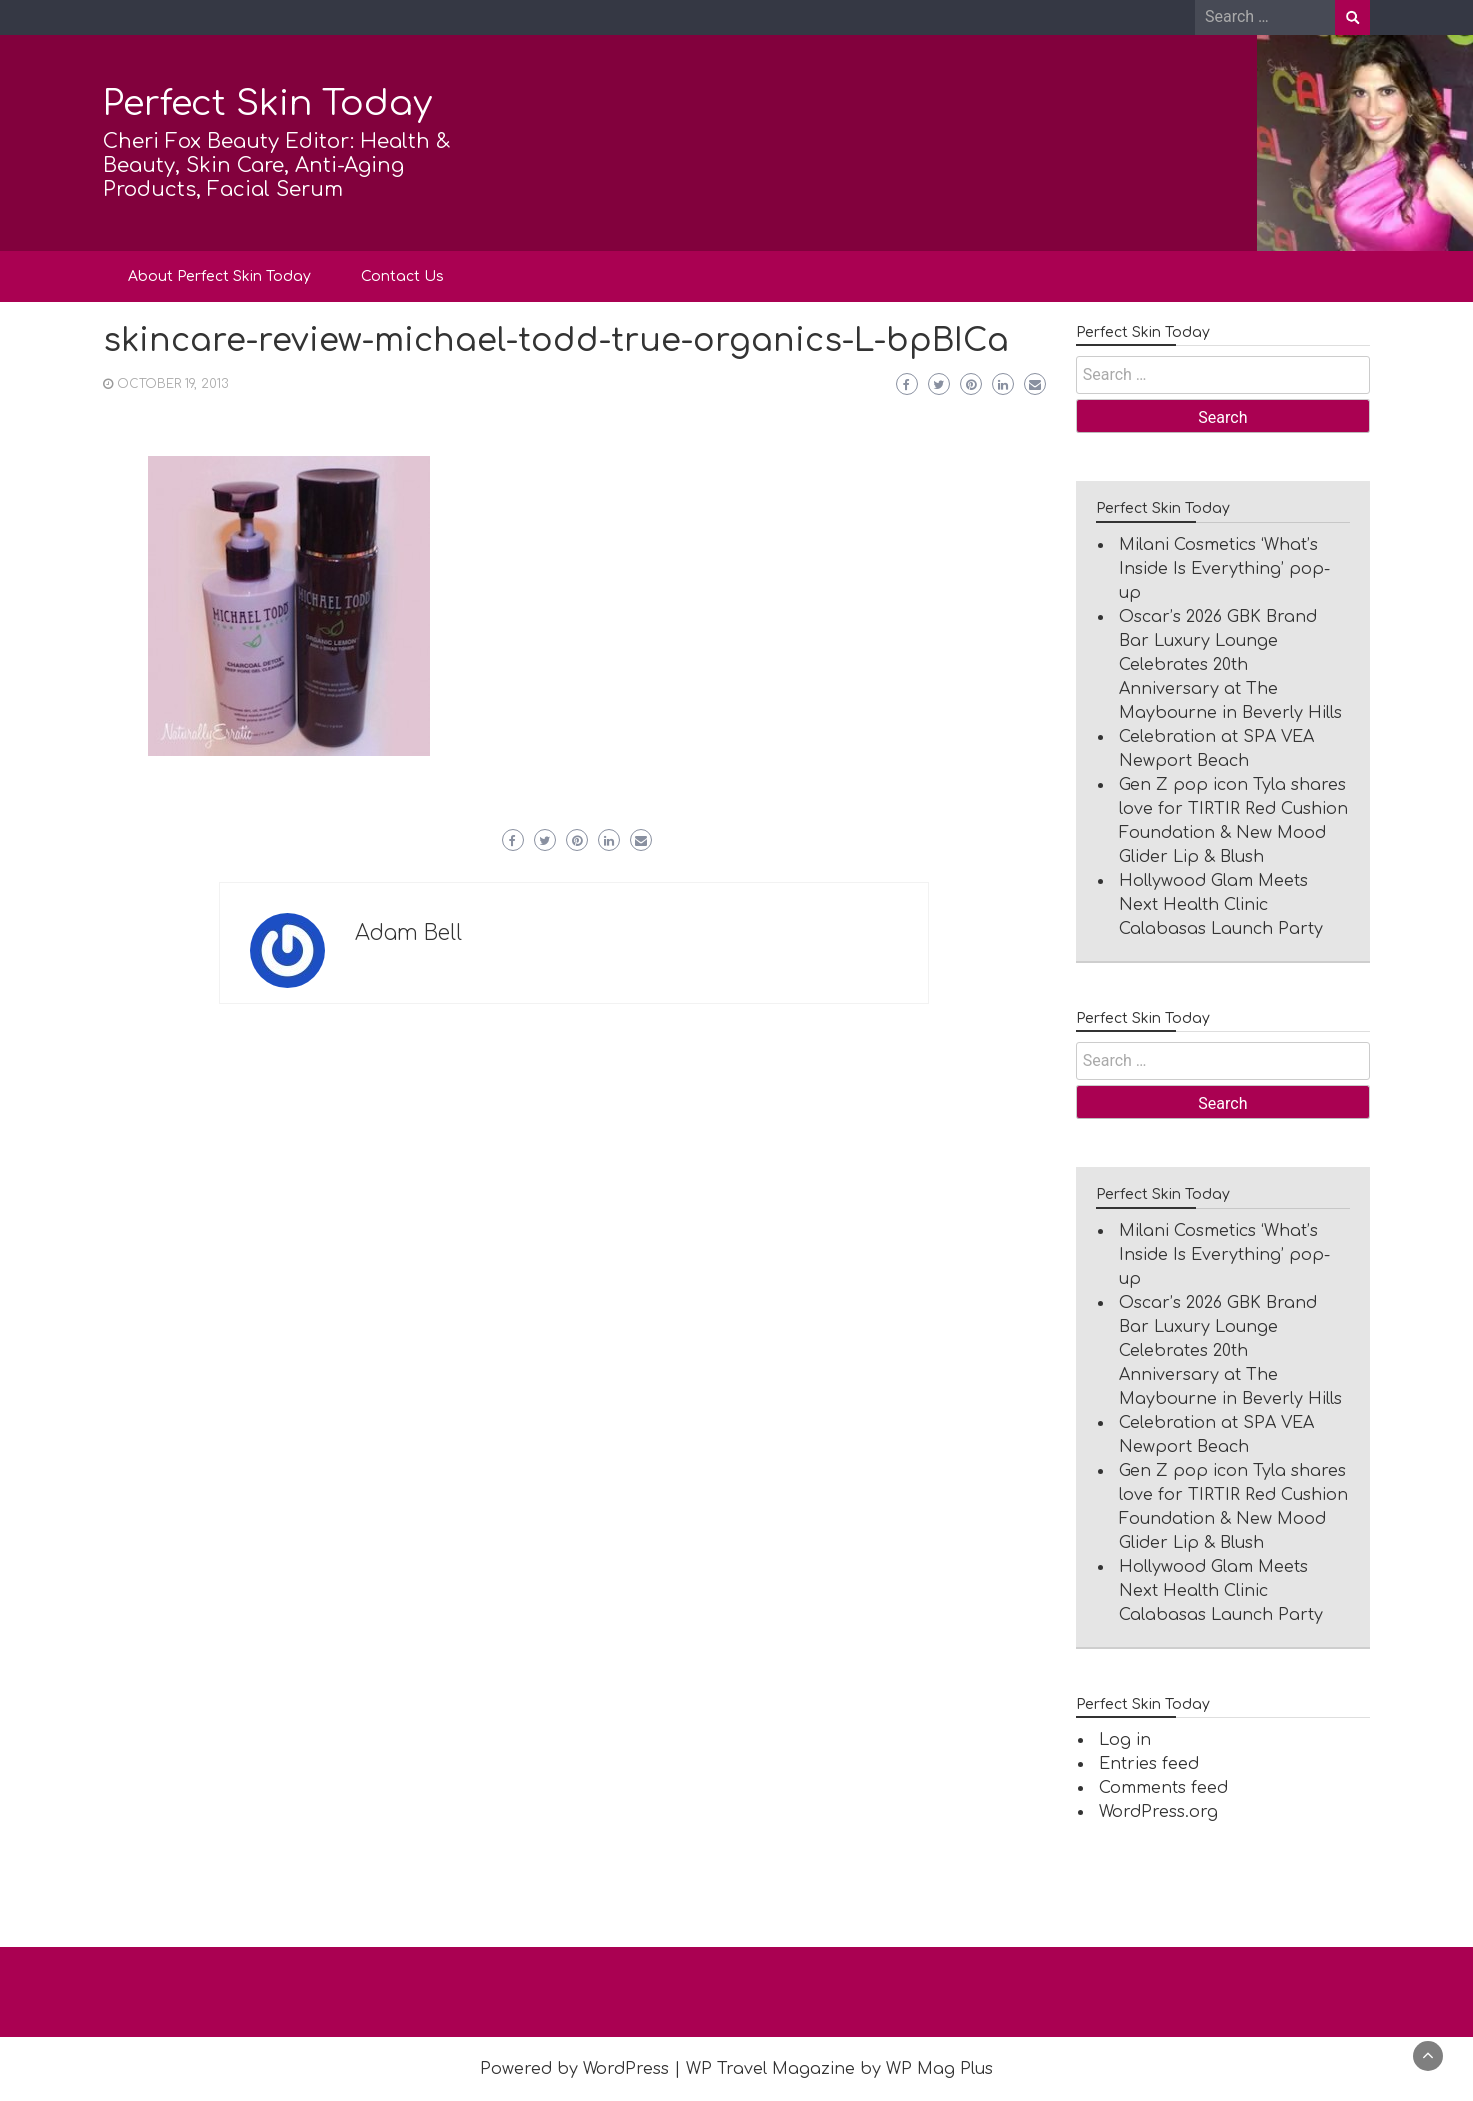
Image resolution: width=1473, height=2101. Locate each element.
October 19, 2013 (172, 384)
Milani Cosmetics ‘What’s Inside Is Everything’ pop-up (1224, 569)
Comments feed (1163, 1788)
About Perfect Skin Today (219, 276)
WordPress (626, 2069)
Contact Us (402, 276)
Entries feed (1149, 1764)
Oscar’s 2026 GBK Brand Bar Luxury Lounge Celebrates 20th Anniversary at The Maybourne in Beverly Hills (1230, 665)
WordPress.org (1158, 1812)
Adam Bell (408, 933)
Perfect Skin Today (267, 103)
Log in (1125, 1740)
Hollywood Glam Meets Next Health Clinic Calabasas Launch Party (1221, 905)
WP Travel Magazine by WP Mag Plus (839, 2069)
